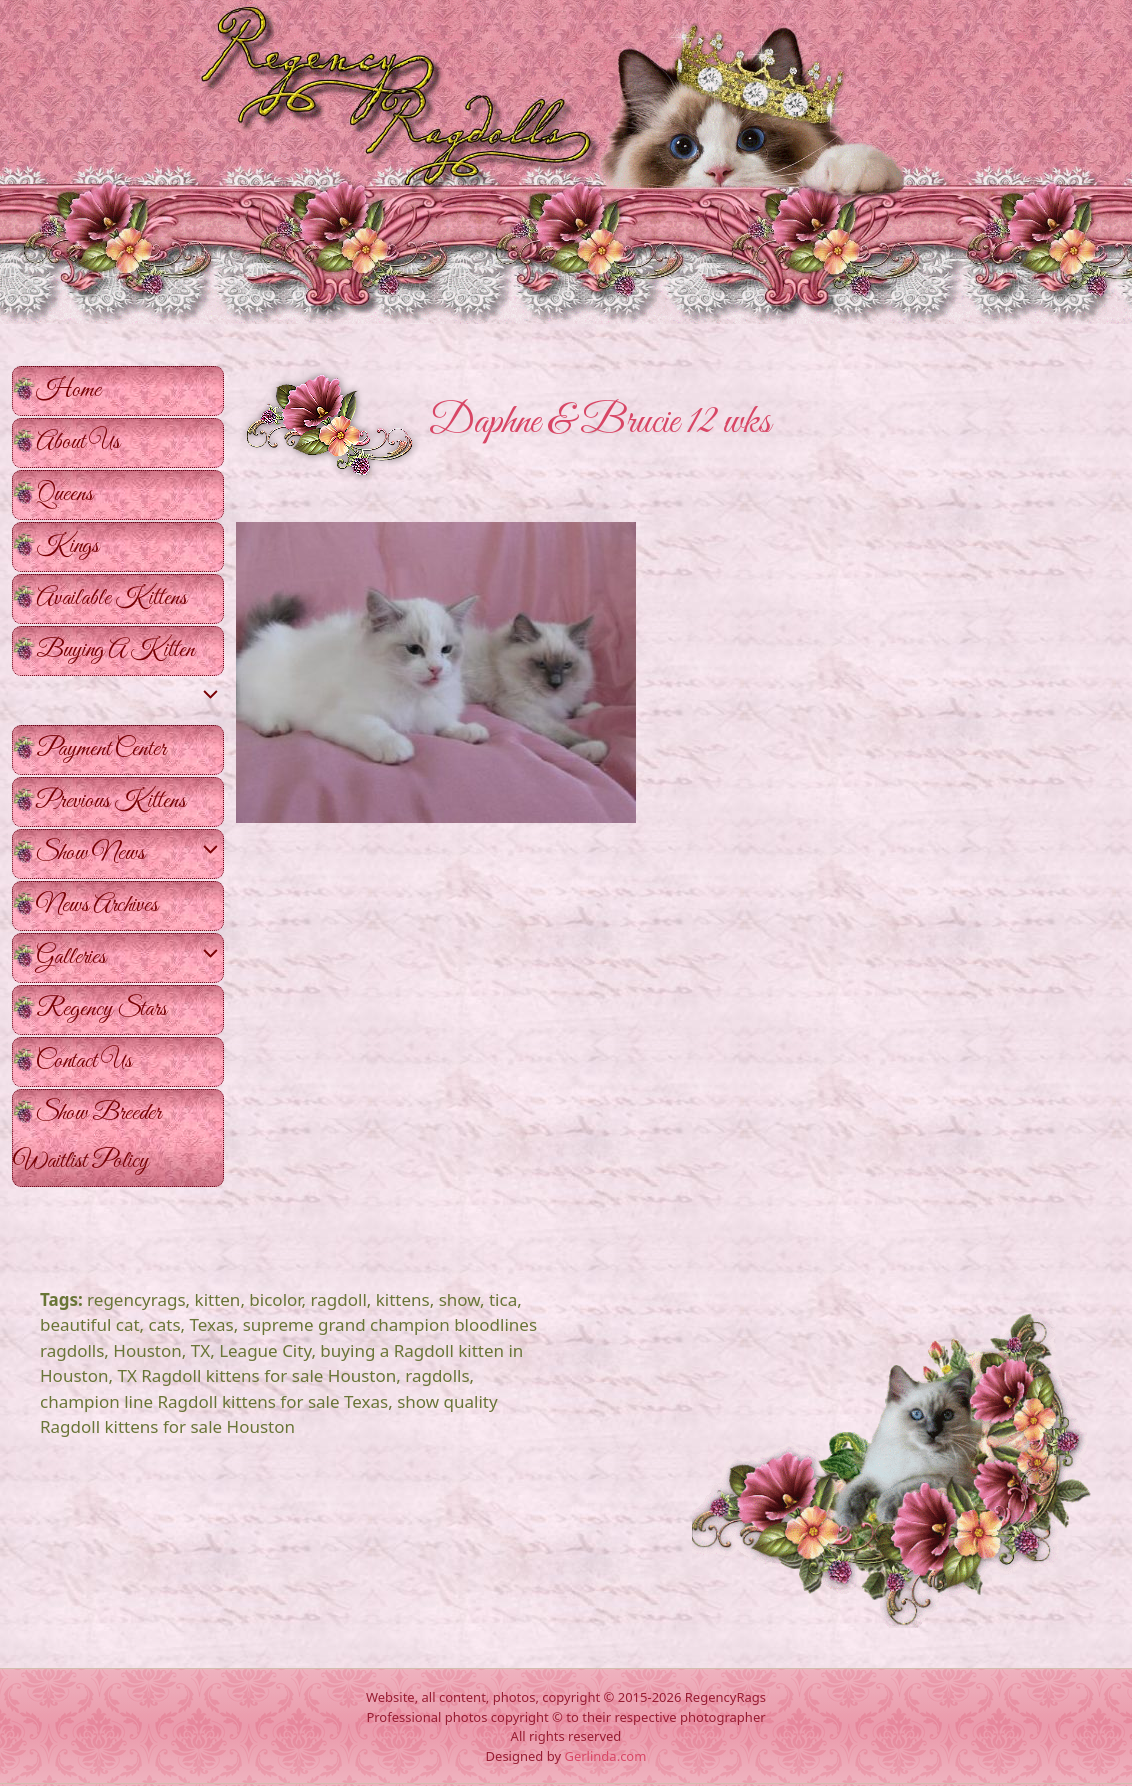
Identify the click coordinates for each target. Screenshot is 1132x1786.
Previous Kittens (111, 801)
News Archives (97, 905)
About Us (78, 442)
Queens (64, 494)
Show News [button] (129, 854)
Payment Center (101, 749)
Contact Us (84, 1061)
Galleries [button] (129, 958)
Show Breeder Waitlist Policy (87, 1137)
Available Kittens (111, 598)
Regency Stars (101, 1009)
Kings (67, 546)
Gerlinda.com (605, 1756)
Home (68, 390)
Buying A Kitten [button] (129, 655)
